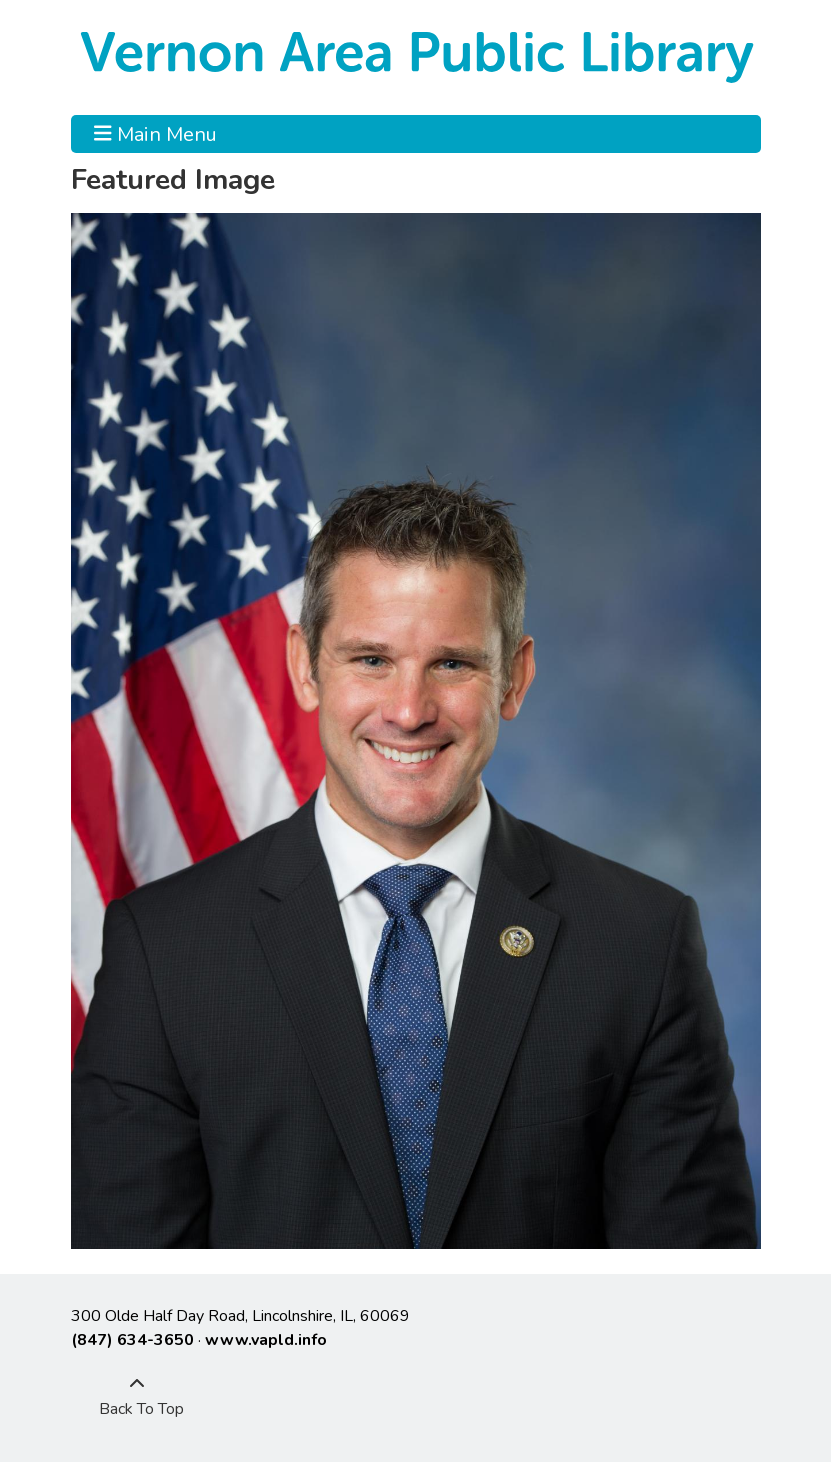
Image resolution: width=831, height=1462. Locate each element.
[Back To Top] (137, 1397)
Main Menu (155, 134)
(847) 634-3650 (132, 1340)
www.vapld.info (266, 1340)
